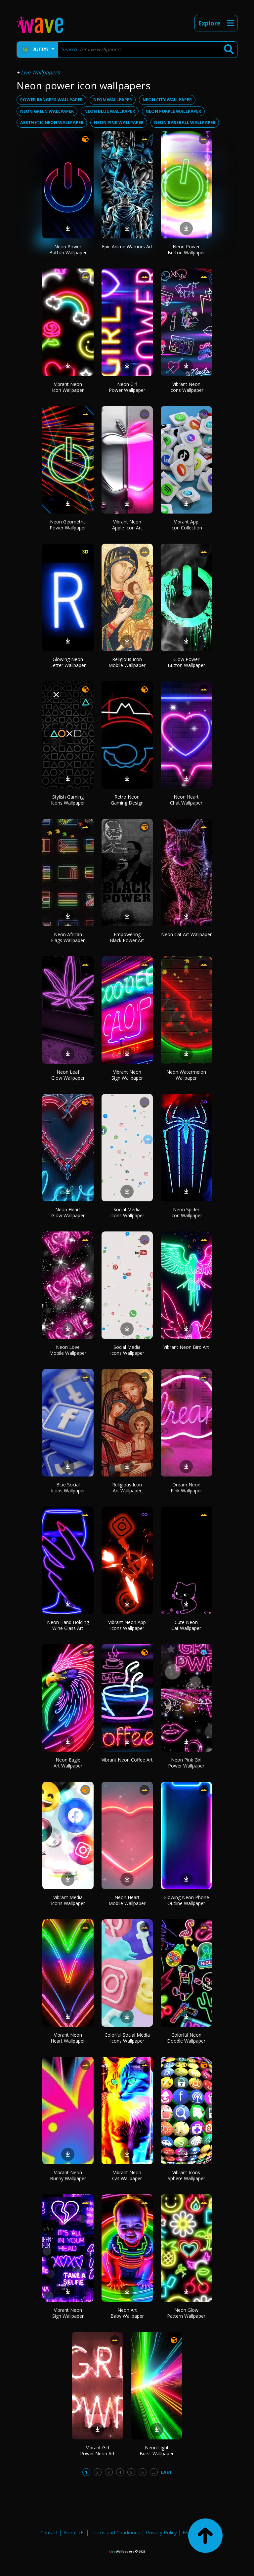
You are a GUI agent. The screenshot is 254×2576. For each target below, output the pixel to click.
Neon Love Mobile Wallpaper (67, 1350)
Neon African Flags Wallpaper (68, 937)
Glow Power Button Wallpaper (186, 662)
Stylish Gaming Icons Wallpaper (68, 800)
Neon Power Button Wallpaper (68, 249)
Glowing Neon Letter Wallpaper (68, 662)
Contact (49, 2532)
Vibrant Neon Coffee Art (127, 1760)
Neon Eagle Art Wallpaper (68, 1763)
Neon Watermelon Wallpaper (186, 1075)
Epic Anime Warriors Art (127, 246)
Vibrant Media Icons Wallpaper (68, 1900)
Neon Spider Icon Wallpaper (186, 1212)
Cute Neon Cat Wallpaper (186, 1625)
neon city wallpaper (167, 100)
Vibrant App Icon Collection (186, 525)
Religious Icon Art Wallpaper (127, 1487)
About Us (74, 2532)
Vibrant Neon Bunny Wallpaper (68, 2175)
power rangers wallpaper (51, 100)
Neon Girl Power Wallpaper (127, 387)
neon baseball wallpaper (184, 122)
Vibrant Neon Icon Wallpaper (68, 387)
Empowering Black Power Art (127, 937)
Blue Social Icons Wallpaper (68, 1487)
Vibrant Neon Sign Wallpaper (127, 1075)
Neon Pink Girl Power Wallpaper (186, 1763)
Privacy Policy (161, 2532)
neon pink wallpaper (119, 122)
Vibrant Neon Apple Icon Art (127, 525)
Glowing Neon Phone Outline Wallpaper (186, 1900)
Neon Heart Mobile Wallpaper (127, 1900)
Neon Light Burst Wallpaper (157, 2450)
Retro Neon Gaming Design (127, 800)
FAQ (187, 2532)
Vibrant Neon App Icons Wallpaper (127, 1625)
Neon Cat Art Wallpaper (186, 934)
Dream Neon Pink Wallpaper (186, 1487)
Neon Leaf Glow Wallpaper (68, 1075)
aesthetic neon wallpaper (51, 122)
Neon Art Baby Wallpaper (127, 2313)
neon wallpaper (112, 100)
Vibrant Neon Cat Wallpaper (127, 2175)
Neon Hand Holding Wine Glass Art (68, 1625)
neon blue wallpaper (109, 111)
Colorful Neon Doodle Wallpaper (186, 2038)
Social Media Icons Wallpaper (127, 1212)
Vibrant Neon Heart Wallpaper (68, 2038)
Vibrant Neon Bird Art (186, 1347)
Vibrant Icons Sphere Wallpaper (186, 2175)
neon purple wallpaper (173, 111)
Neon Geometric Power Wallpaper (68, 525)
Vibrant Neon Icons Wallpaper (186, 387)
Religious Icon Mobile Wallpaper (127, 662)
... (153, 2472)
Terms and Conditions (115, 2532)
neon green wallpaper (47, 111)
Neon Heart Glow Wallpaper (68, 1212)
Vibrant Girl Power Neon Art (97, 2450)
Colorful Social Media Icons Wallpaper (127, 2038)
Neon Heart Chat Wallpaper (186, 800)
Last (166, 2472)
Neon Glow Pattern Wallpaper (186, 2313)
